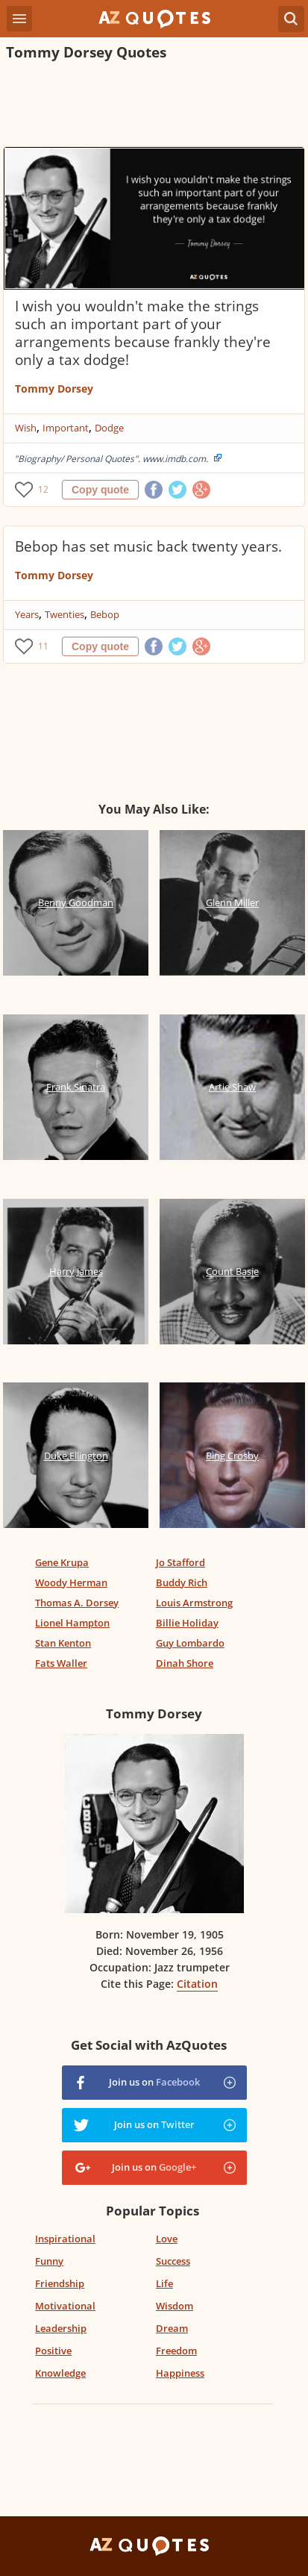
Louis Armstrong (194, 1602)
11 (43, 646)
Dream (172, 2328)
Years (27, 614)
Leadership (61, 2328)
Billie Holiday (187, 1623)
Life (164, 2283)
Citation (197, 1984)
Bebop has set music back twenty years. (148, 546)
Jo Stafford (180, 1562)
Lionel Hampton (72, 1623)
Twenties (64, 614)
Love (166, 2238)
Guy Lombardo (190, 1643)
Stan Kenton (63, 1643)
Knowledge (60, 2373)
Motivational (65, 2306)
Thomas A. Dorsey (77, 1602)
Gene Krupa (62, 1562)
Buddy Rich (181, 1582)
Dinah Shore (184, 1663)
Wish (26, 427)
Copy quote (100, 490)
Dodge (109, 427)
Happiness (180, 2373)
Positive (53, 2350)
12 (43, 489)
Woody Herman (71, 1582)
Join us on (154, 2082)
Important (66, 427)
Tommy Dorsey (54, 388)
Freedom (176, 2350)
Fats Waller (61, 1663)
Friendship (59, 2283)
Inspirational (65, 2238)
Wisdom (174, 2306)
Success (173, 2261)
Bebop (104, 614)
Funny (49, 2261)
